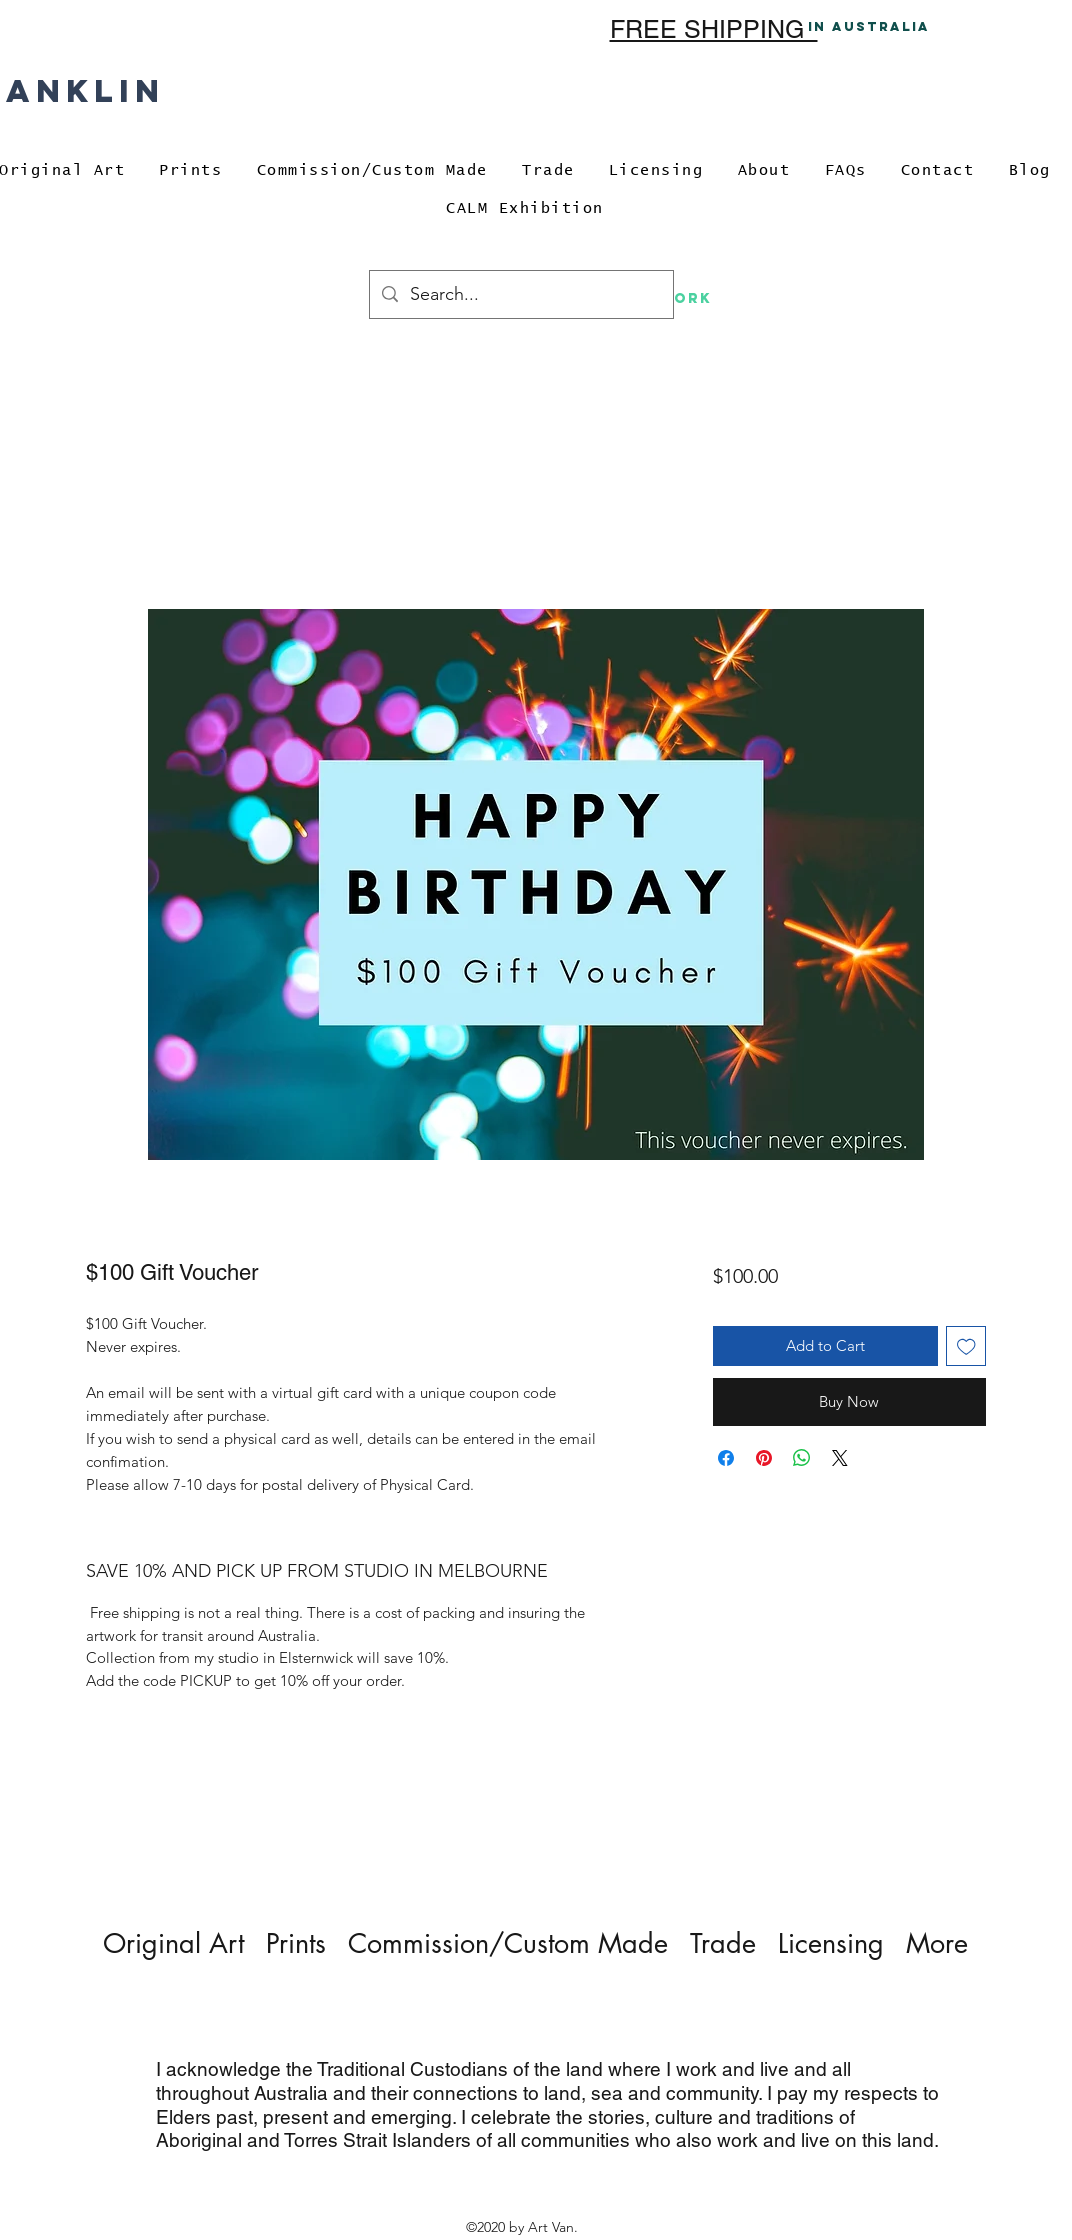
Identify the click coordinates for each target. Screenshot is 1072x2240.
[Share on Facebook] (726, 1458)
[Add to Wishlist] (966, 1346)
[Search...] (520, 295)
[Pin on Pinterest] (764, 1458)
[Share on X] (840, 1458)
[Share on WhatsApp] (802, 1458)
